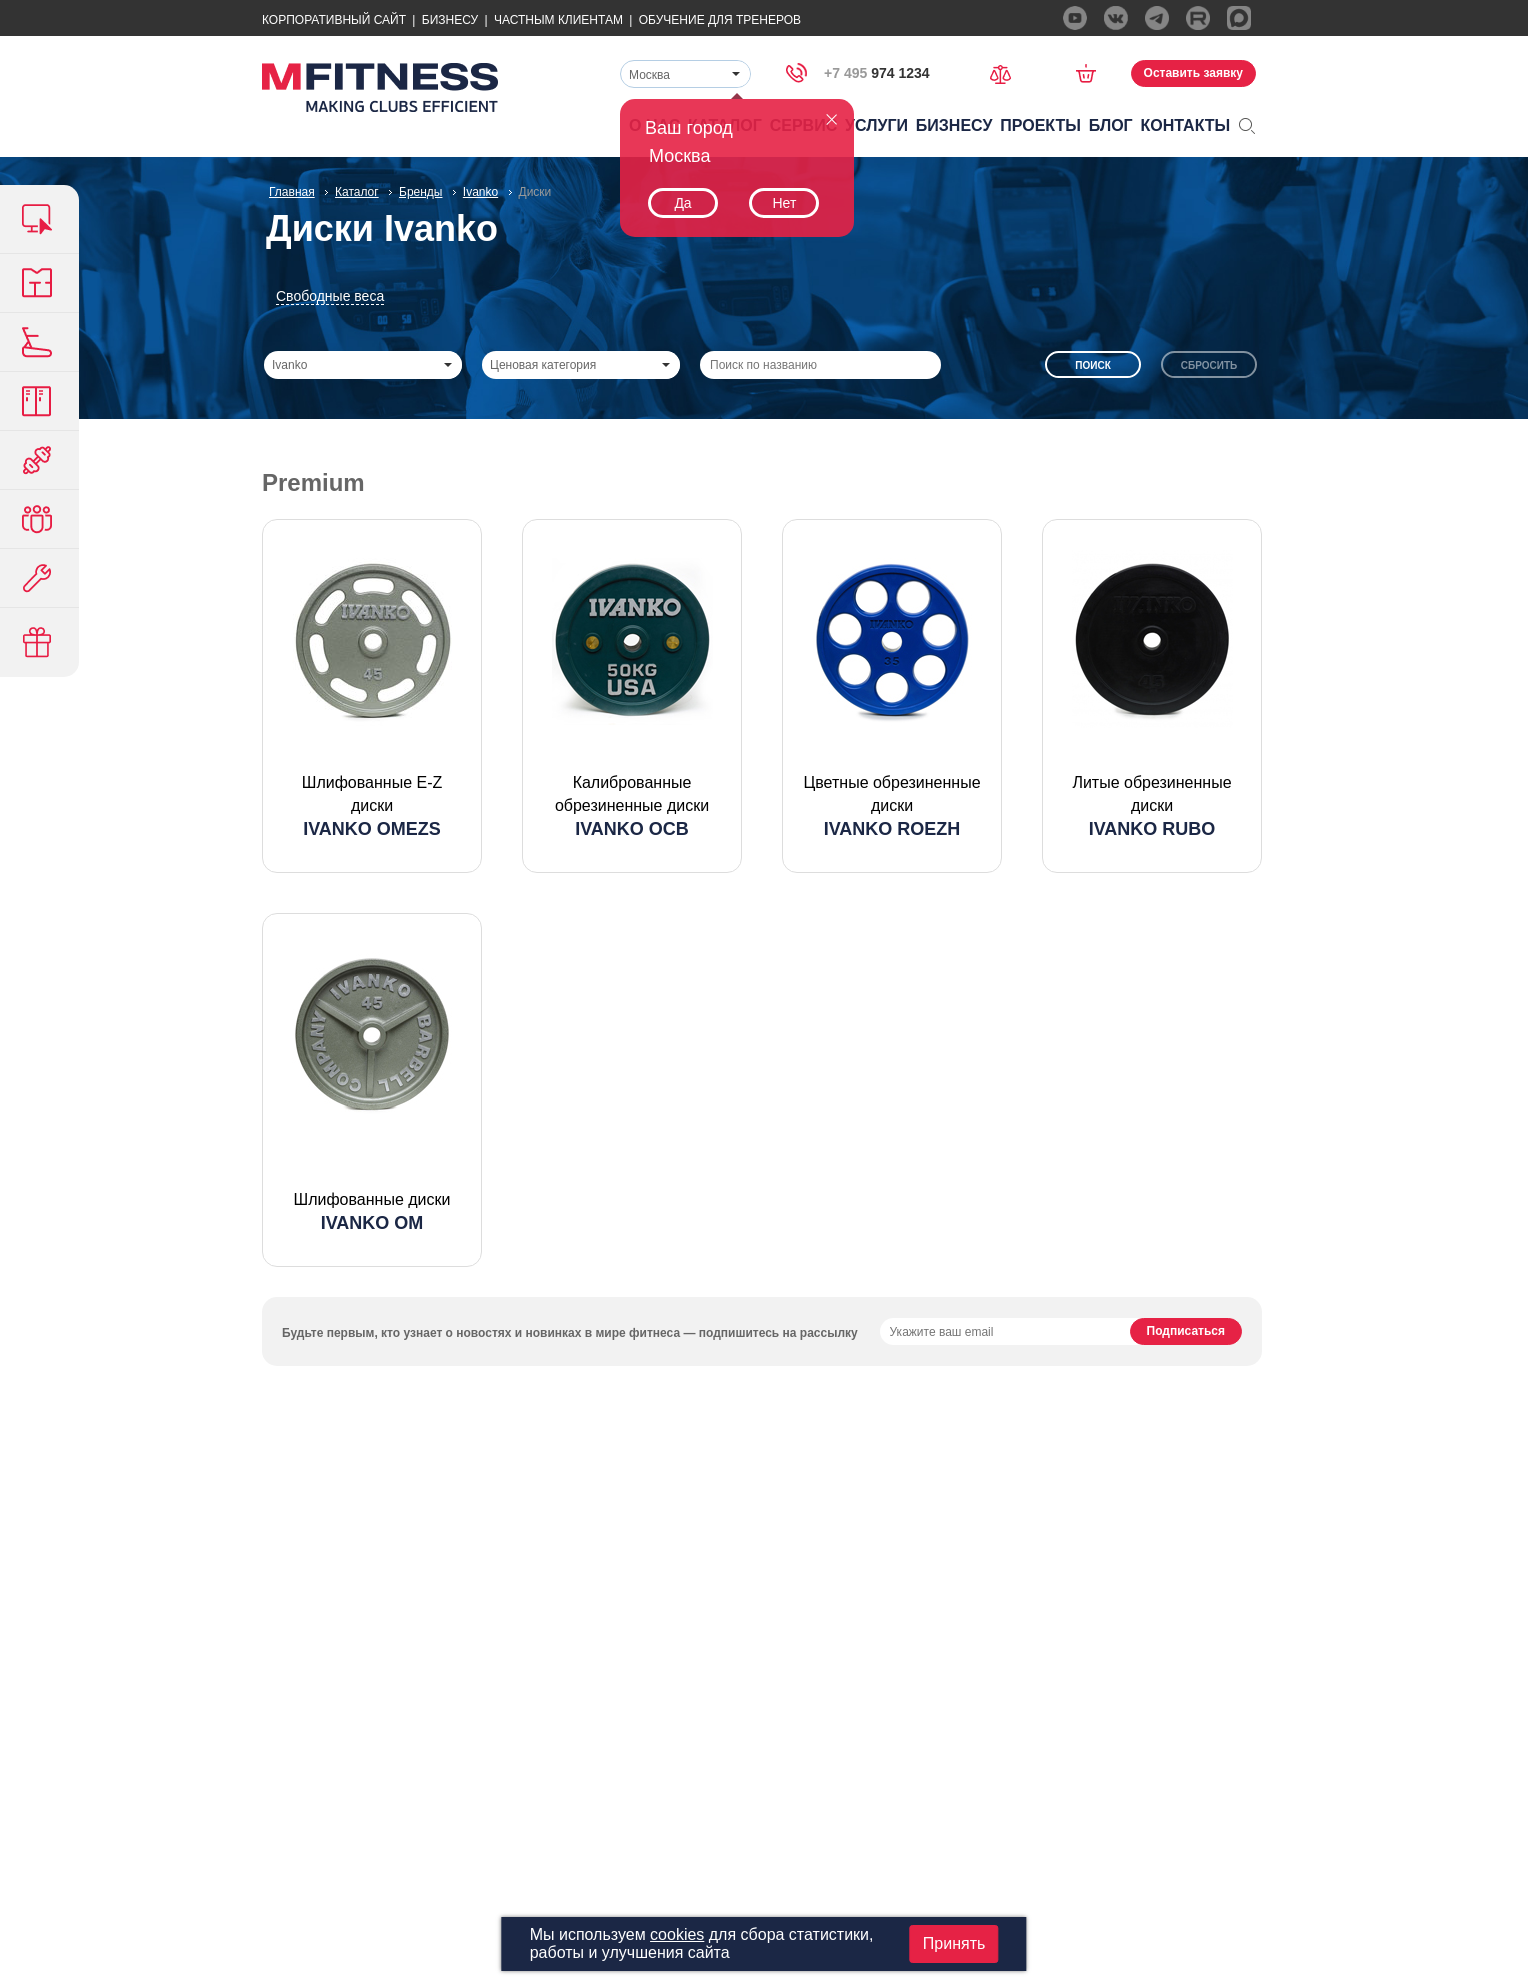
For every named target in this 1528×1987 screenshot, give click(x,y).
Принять (954, 1943)
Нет (784, 203)
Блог (1111, 125)
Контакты (1186, 125)
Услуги (876, 125)
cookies (677, 1934)
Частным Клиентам (558, 20)
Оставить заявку (1193, 73)
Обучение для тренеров (720, 20)
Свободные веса (330, 296)
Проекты (1040, 125)
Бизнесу (450, 20)
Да (682, 203)
